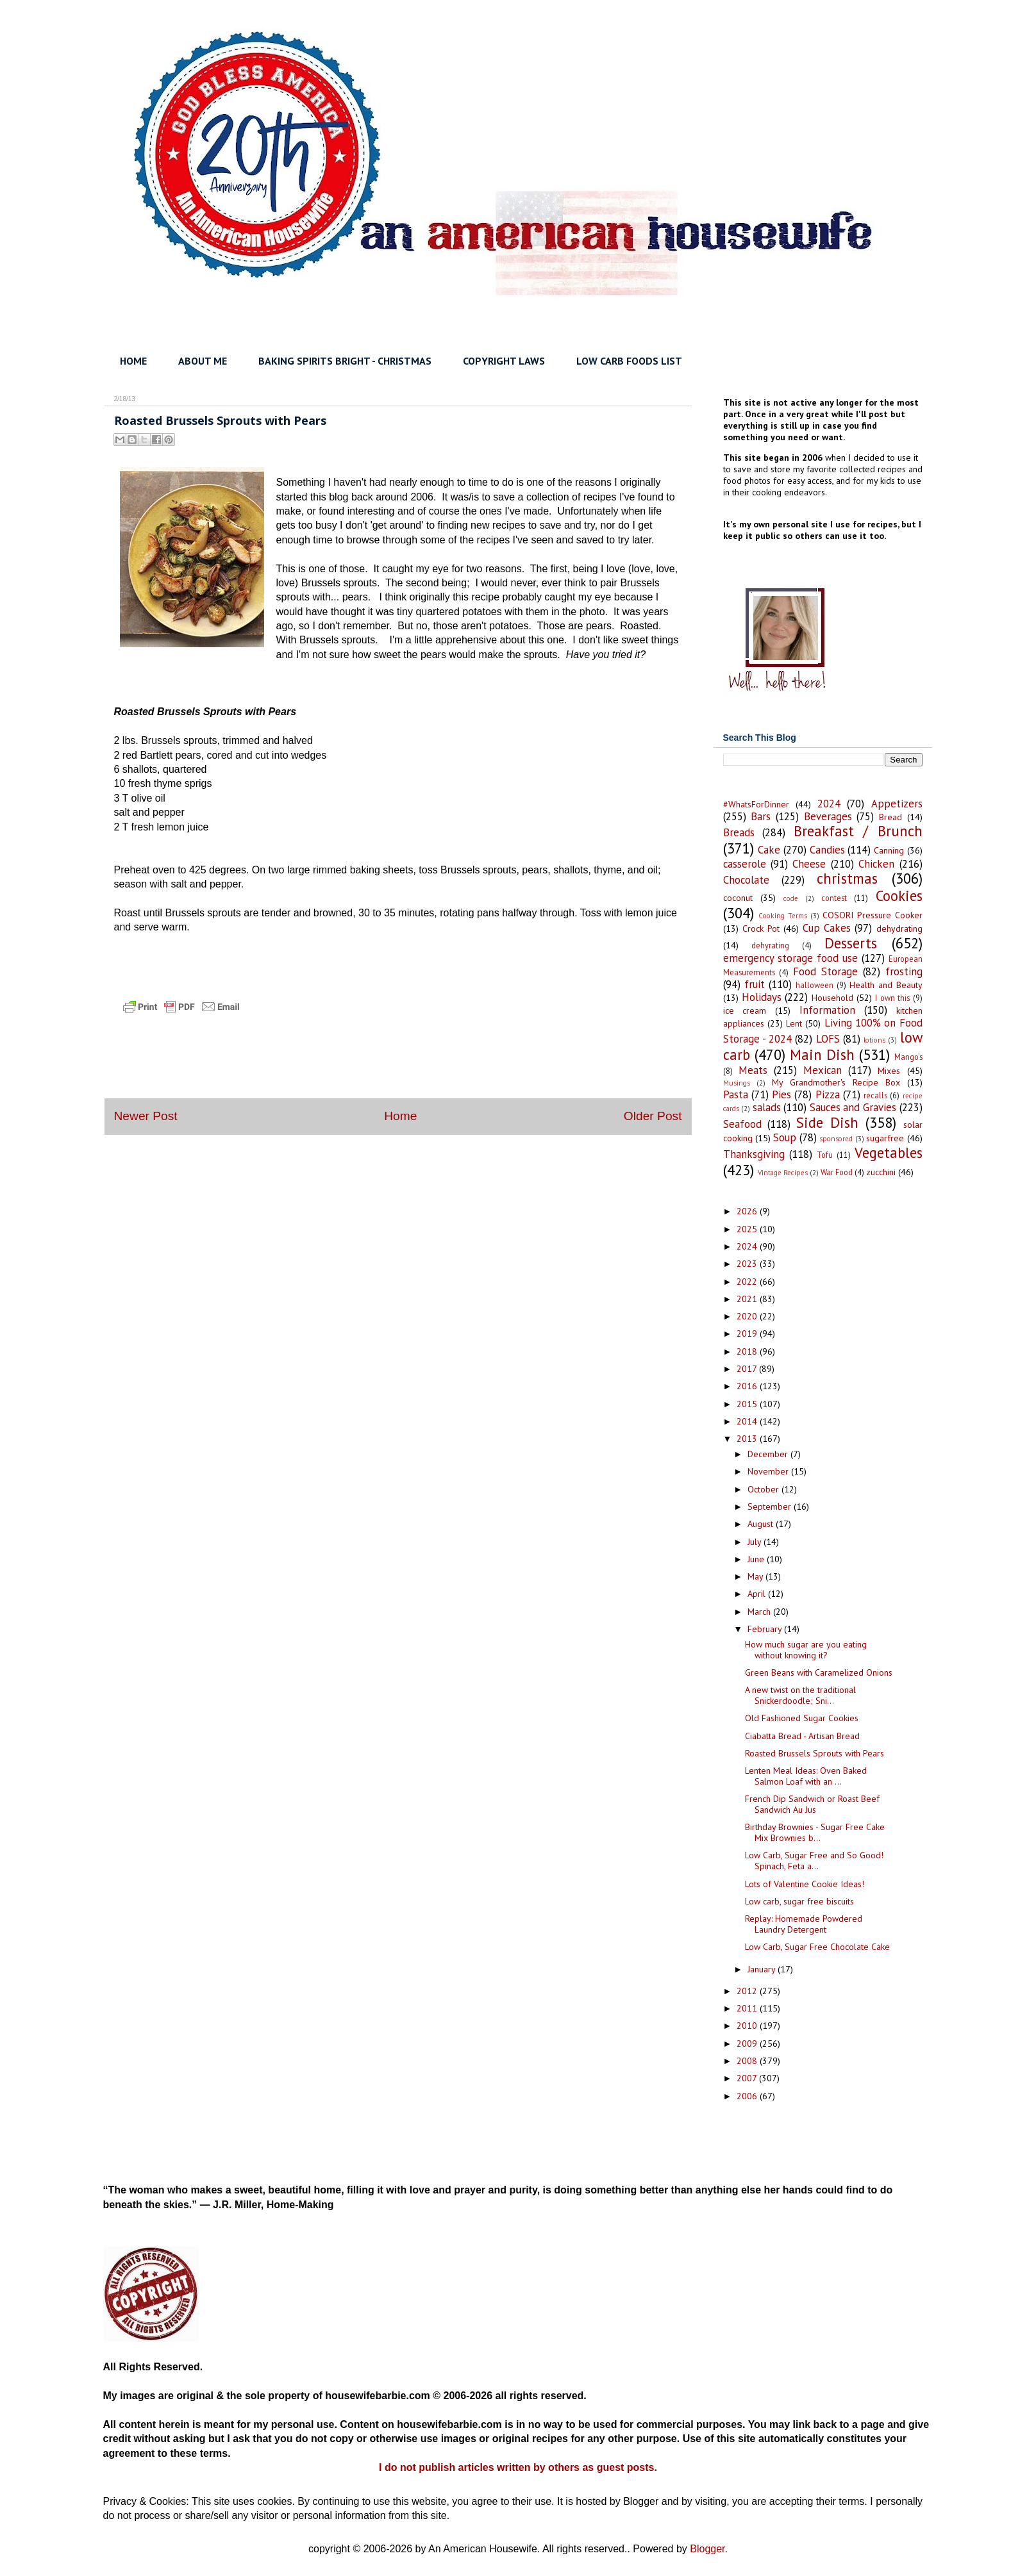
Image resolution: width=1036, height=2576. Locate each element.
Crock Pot (761, 928)
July (756, 1542)
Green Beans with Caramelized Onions (818, 1672)
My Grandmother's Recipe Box (836, 1082)
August (762, 1524)
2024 (828, 804)
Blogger (707, 2548)
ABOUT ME (202, 360)
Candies (827, 850)
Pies (781, 1094)
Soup (784, 1137)
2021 (748, 1299)
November (769, 1471)
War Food (837, 1172)
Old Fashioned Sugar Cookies (801, 1718)
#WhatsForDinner (756, 804)
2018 (748, 1351)
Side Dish (827, 1122)
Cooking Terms (782, 915)
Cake (769, 850)
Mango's (908, 1057)
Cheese (809, 864)
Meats (753, 1070)
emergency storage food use (790, 958)
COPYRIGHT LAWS (504, 360)
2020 (748, 1316)
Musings (736, 1082)
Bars (761, 816)
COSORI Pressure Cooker (873, 915)
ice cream (745, 1010)
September (771, 1506)
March (760, 1611)
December (769, 1454)
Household (832, 997)
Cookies (899, 895)
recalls (875, 1095)
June (757, 1559)
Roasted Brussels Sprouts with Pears (814, 1753)
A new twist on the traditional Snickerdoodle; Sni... (800, 1695)
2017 (748, 1369)
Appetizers (897, 804)
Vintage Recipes (783, 1172)
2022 (748, 1281)
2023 (748, 1263)
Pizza (827, 1094)
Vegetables (889, 1152)
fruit (754, 984)
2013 (748, 1438)
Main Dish (822, 1054)
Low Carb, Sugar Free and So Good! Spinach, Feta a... (814, 1860)
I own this (892, 998)
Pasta (735, 1094)
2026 (748, 1211)
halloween (814, 985)
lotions (874, 1040)
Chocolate (746, 880)
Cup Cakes (827, 928)
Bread (890, 817)
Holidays (761, 997)
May (756, 1576)
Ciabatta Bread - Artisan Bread (802, 1736)
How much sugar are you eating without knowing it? (806, 1650)
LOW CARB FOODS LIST (629, 360)
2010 (748, 2025)
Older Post (653, 1116)
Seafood (742, 1124)
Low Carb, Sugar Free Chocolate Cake (817, 1947)
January (763, 1969)
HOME (133, 360)
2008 (748, 2061)
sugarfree (885, 1138)
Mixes (889, 1071)
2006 (748, 2096)
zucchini (881, 1172)
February (766, 1629)
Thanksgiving (754, 1154)
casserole (744, 864)
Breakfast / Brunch (858, 831)
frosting (904, 971)
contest (834, 898)
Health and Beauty (886, 985)
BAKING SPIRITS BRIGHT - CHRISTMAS (344, 360)
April (758, 1593)
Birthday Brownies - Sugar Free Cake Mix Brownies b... (815, 1832)
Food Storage (825, 971)
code (790, 898)
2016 (748, 1386)
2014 (748, 1421)
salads (767, 1107)
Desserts (850, 943)
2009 (748, 2043)
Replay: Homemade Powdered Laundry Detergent (803, 1924)
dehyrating (770, 945)
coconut (738, 898)
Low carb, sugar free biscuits (799, 1901)
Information (827, 1010)
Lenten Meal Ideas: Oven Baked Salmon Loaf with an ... (806, 1776)
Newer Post (146, 1116)
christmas (847, 878)
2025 (748, 1229)
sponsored (836, 1138)
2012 (748, 1991)
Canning (889, 850)
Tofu (825, 1155)
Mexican (822, 1070)
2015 (748, 1404)
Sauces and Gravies (853, 1107)
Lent (794, 1023)
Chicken (876, 864)
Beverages (828, 816)
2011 (748, 2008)
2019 (748, 1333)
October (764, 1489)
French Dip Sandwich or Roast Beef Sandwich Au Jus (812, 1804)
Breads (739, 832)
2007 (748, 2078)
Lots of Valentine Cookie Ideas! (804, 1884)
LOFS (828, 1039)
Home (400, 1116)
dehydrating (899, 928)
